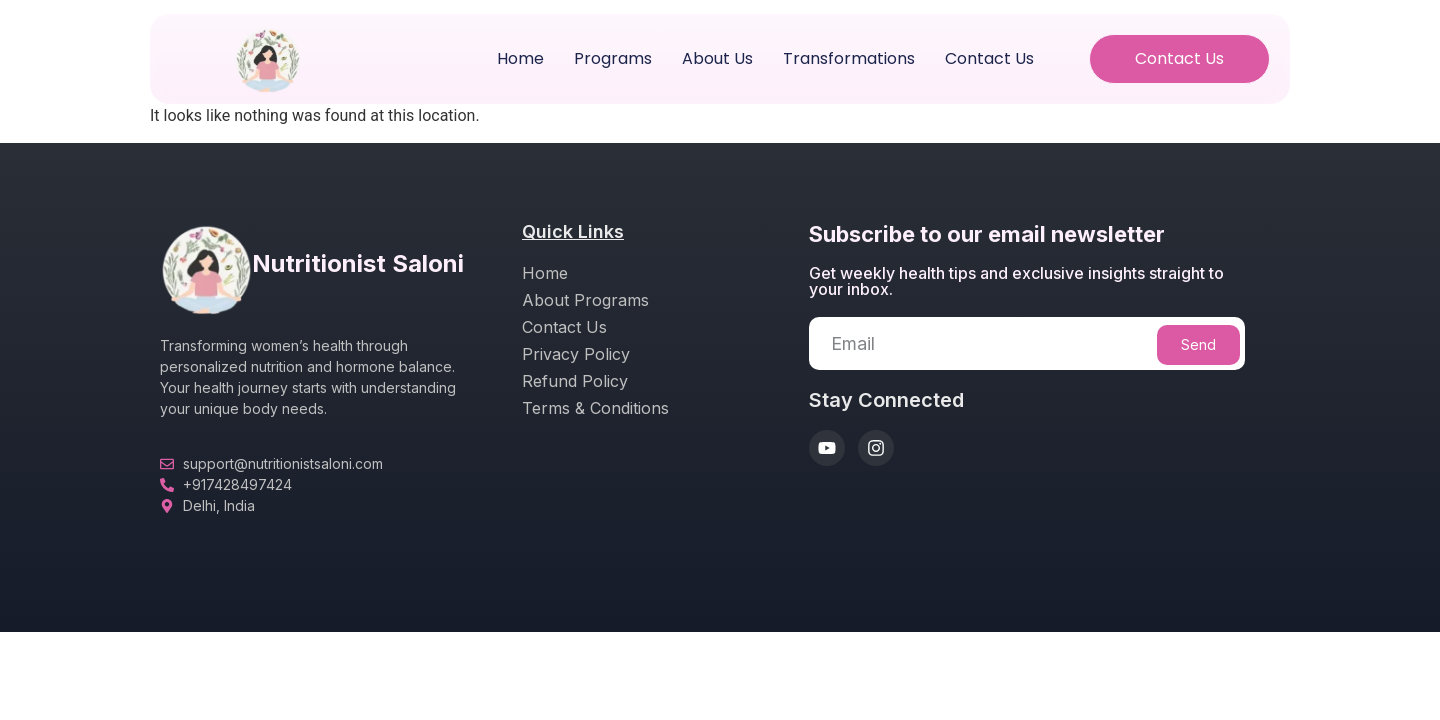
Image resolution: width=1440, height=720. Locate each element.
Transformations (849, 58)
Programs (613, 58)
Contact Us (989, 58)
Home (520, 58)
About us (717, 58)
